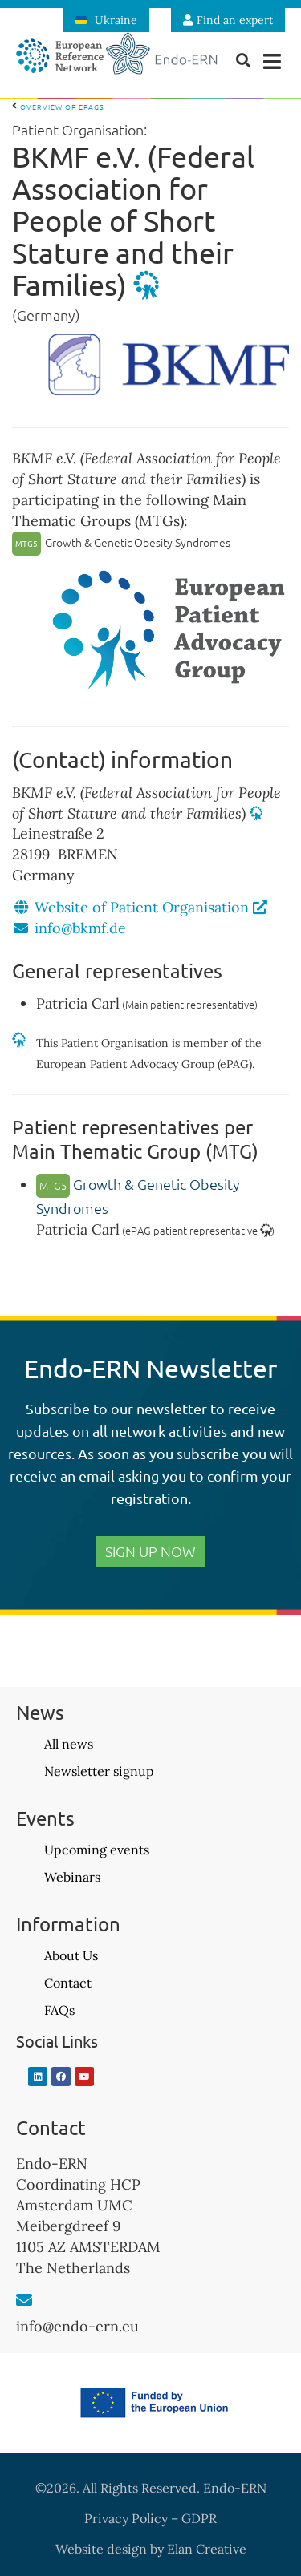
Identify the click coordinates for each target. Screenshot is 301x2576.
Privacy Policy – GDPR (150, 2518)
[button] (272, 61)
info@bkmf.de (80, 928)
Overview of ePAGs (58, 107)
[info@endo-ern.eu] (24, 2300)
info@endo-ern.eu (77, 2326)
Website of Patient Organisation (151, 907)
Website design (101, 2549)
